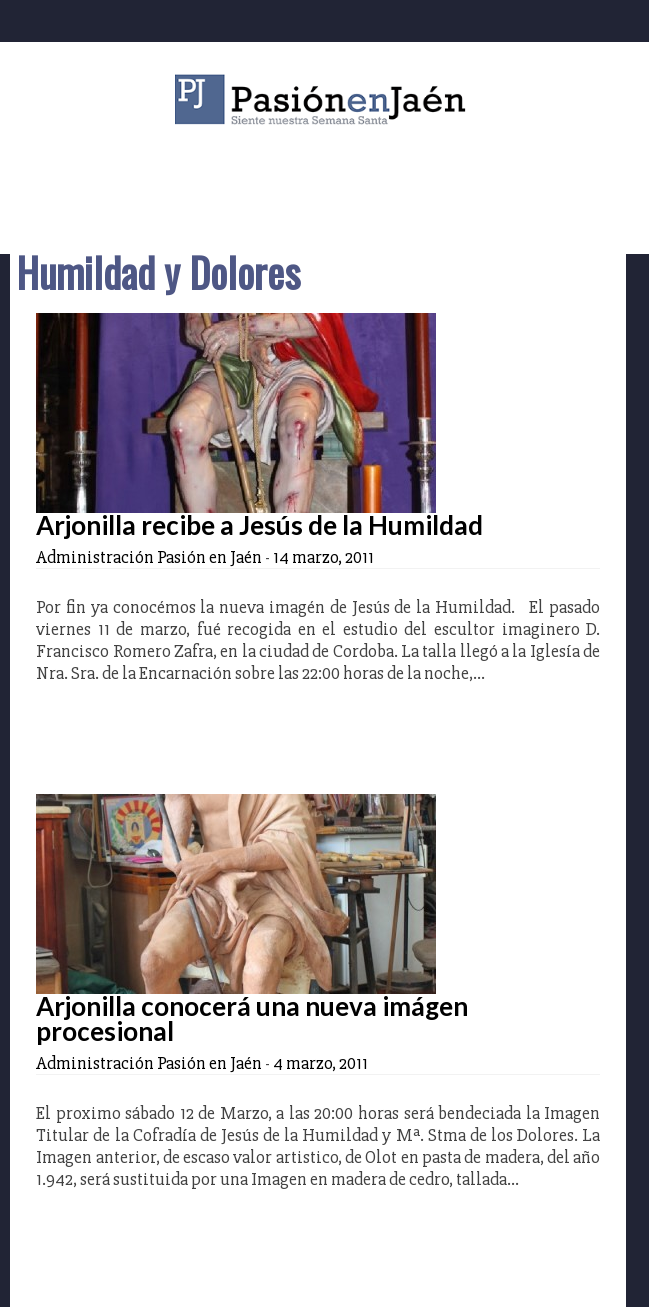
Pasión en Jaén (325, 99)
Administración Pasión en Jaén (149, 557)
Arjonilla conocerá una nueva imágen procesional (252, 1018)
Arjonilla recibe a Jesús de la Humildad (259, 525)
